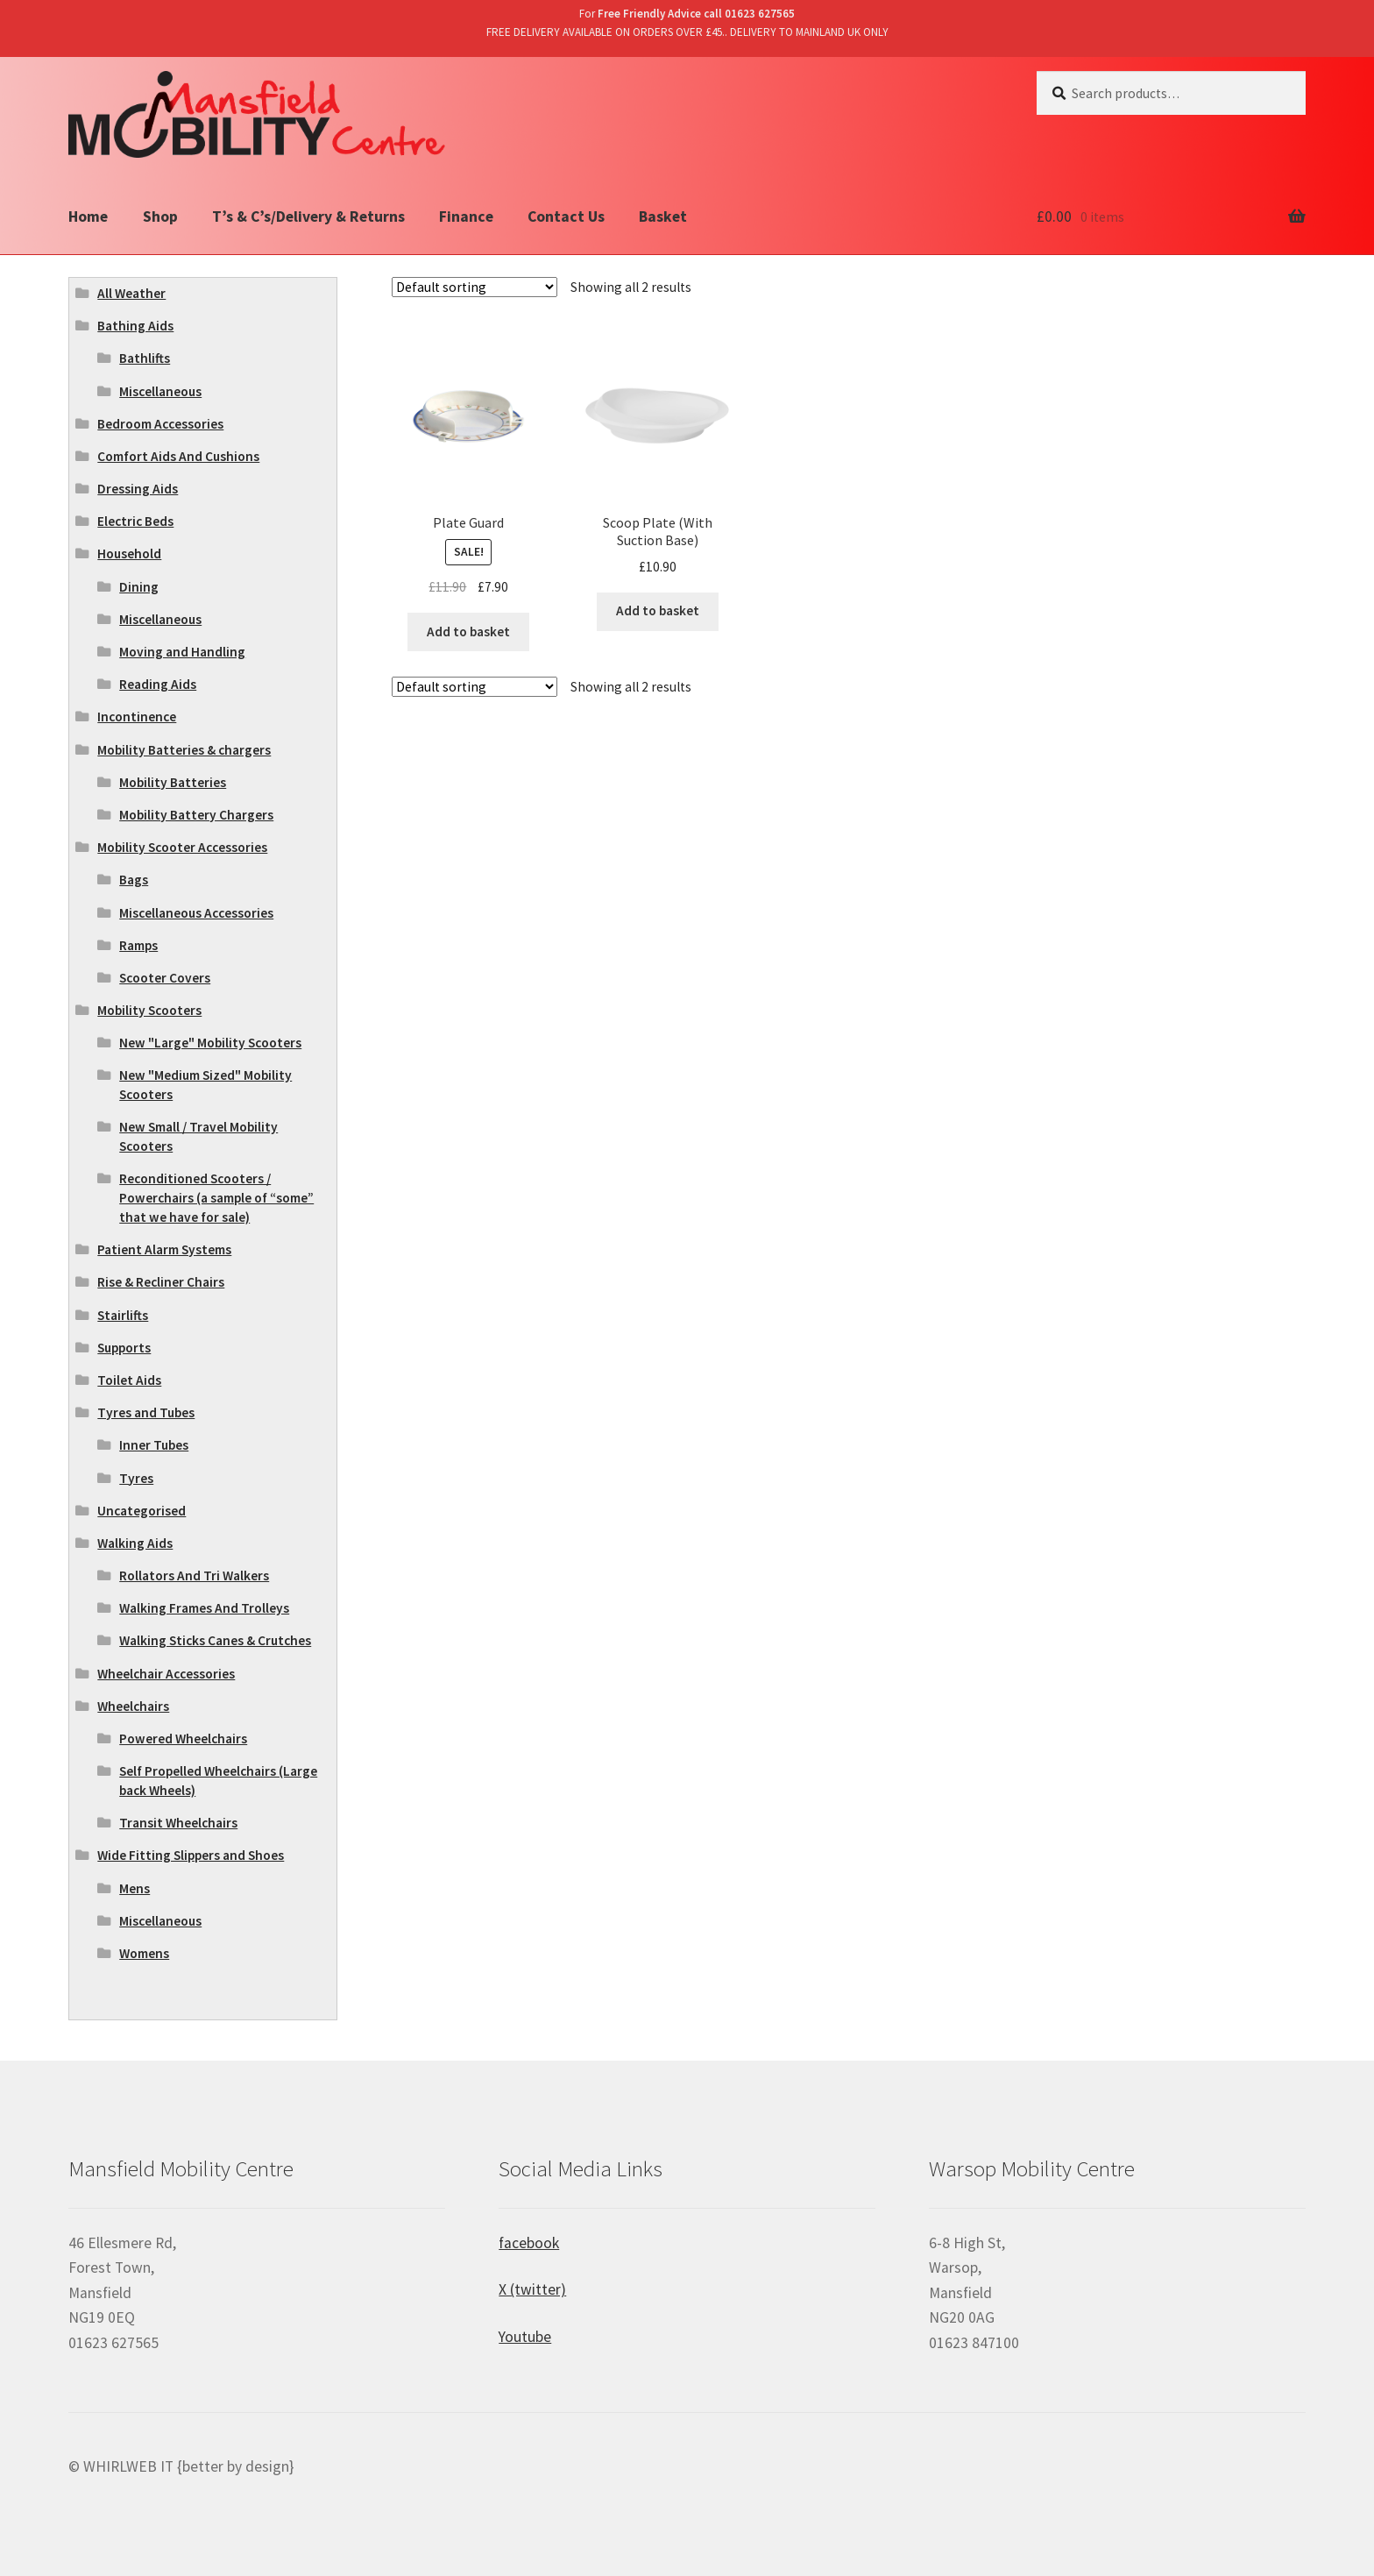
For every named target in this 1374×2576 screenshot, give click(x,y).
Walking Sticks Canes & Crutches (215, 1640)
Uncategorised (141, 1510)
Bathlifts (144, 358)
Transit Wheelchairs (178, 1822)
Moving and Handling (182, 651)
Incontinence (136, 716)
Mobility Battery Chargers (196, 814)
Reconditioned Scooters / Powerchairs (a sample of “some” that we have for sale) (216, 1197)
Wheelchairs (133, 1706)
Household (129, 553)
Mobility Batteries (172, 782)
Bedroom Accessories (160, 423)
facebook (529, 2243)
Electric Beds (135, 521)
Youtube (525, 2336)
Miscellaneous (160, 391)
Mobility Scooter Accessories (182, 847)
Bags (133, 879)
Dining (139, 586)
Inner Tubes (153, 1445)
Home (88, 216)
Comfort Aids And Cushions (178, 456)
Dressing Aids (137, 488)
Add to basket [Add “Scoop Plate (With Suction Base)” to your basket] (657, 610)
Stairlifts (122, 1315)
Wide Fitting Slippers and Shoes (190, 1855)
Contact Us (566, 216)
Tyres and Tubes (146, 1412)
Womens (144, 1953)
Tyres (136, 1478)
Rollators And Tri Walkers (194, 1575)
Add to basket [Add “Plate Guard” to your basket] (468, 631)
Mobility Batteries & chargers (184, 750)
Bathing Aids (135, 325)
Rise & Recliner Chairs (160, 1282)
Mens (134, 1888)
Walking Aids (135, 1543)
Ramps (138, 945)
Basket (663, 216)
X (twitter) (532, 2289)
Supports (124, 1347)
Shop (160, 216)
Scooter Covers (164, 977)
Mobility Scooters (149, 1010)
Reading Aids (157, 684)
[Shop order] (474, 287)
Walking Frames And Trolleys (204, 1608)
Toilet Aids (129, 1380)
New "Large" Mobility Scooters (210, 1042)
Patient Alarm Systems (164, 1249)
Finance (466, 216)
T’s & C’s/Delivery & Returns (308, 216)
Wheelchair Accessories (166, 1673)
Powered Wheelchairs (183, 1738)
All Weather (131, 293)
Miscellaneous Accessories (196, 913)
